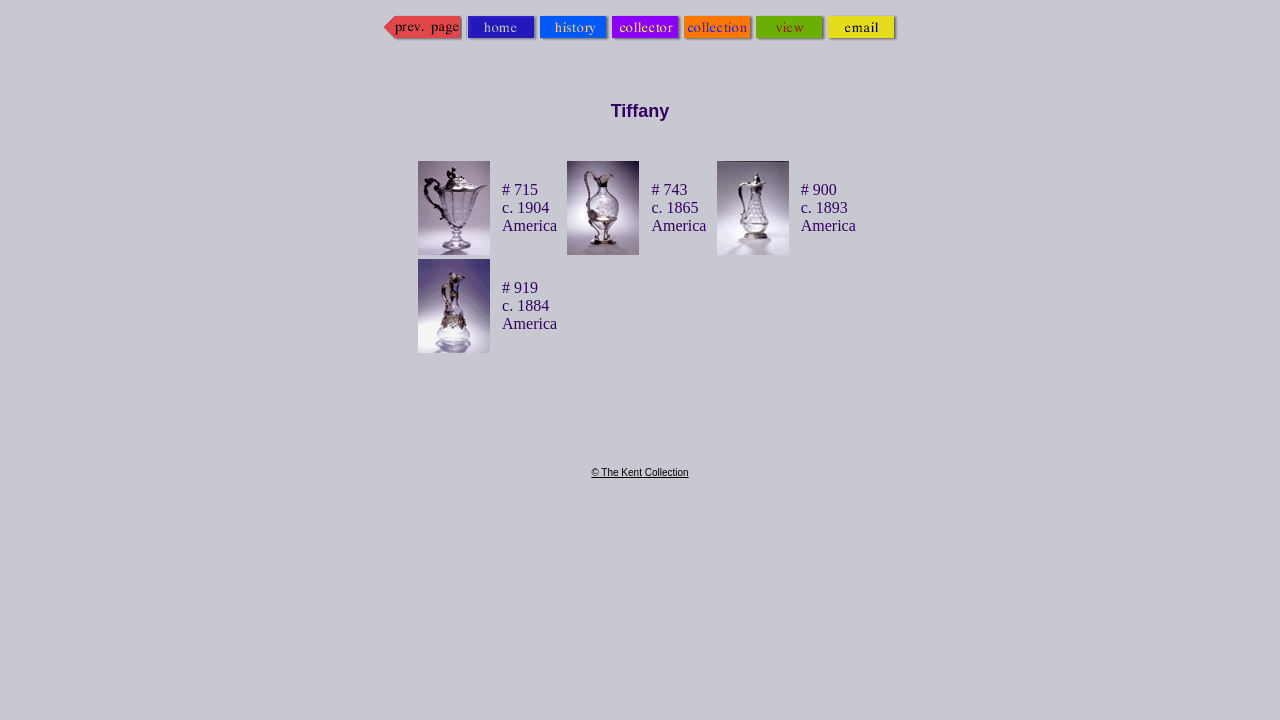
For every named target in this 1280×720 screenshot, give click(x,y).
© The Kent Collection (639, 472)
